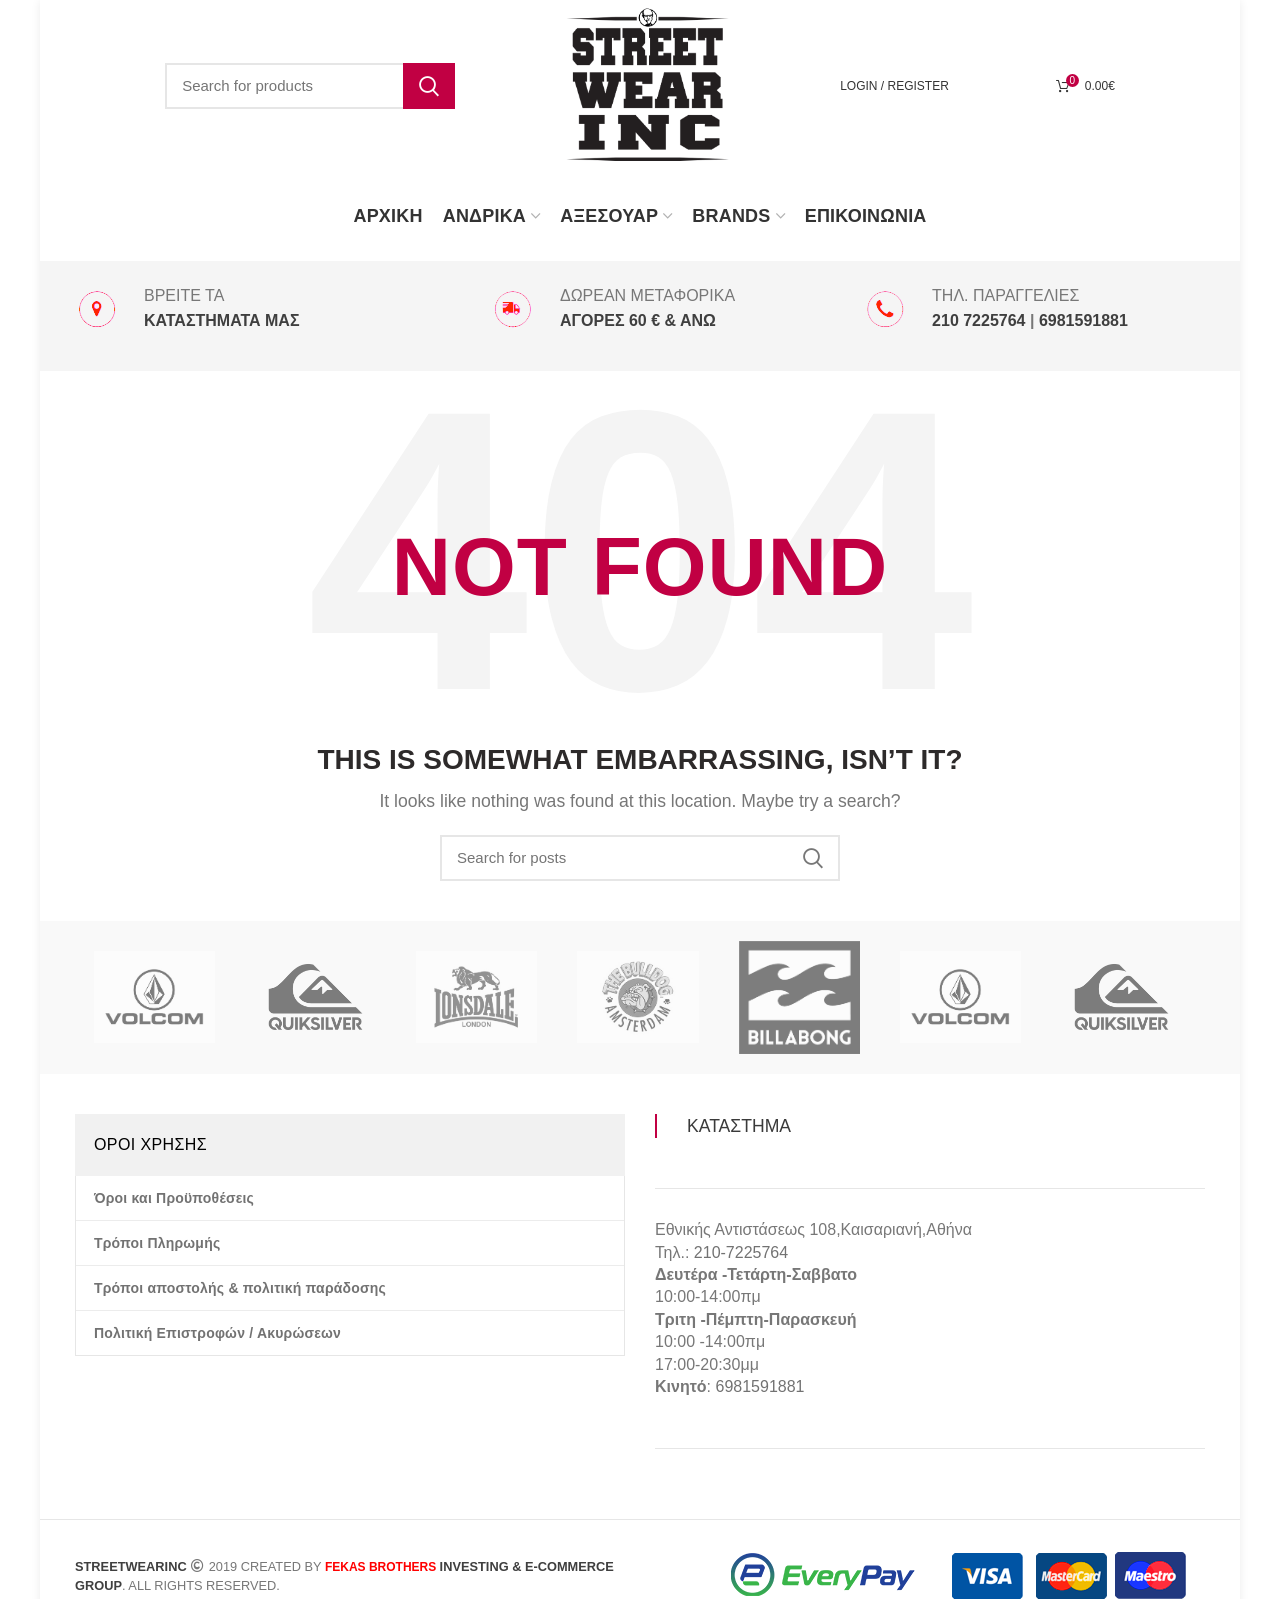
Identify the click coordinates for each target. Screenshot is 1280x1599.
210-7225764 (741, 1252)
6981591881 (759, 1386)
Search (429, 86)
